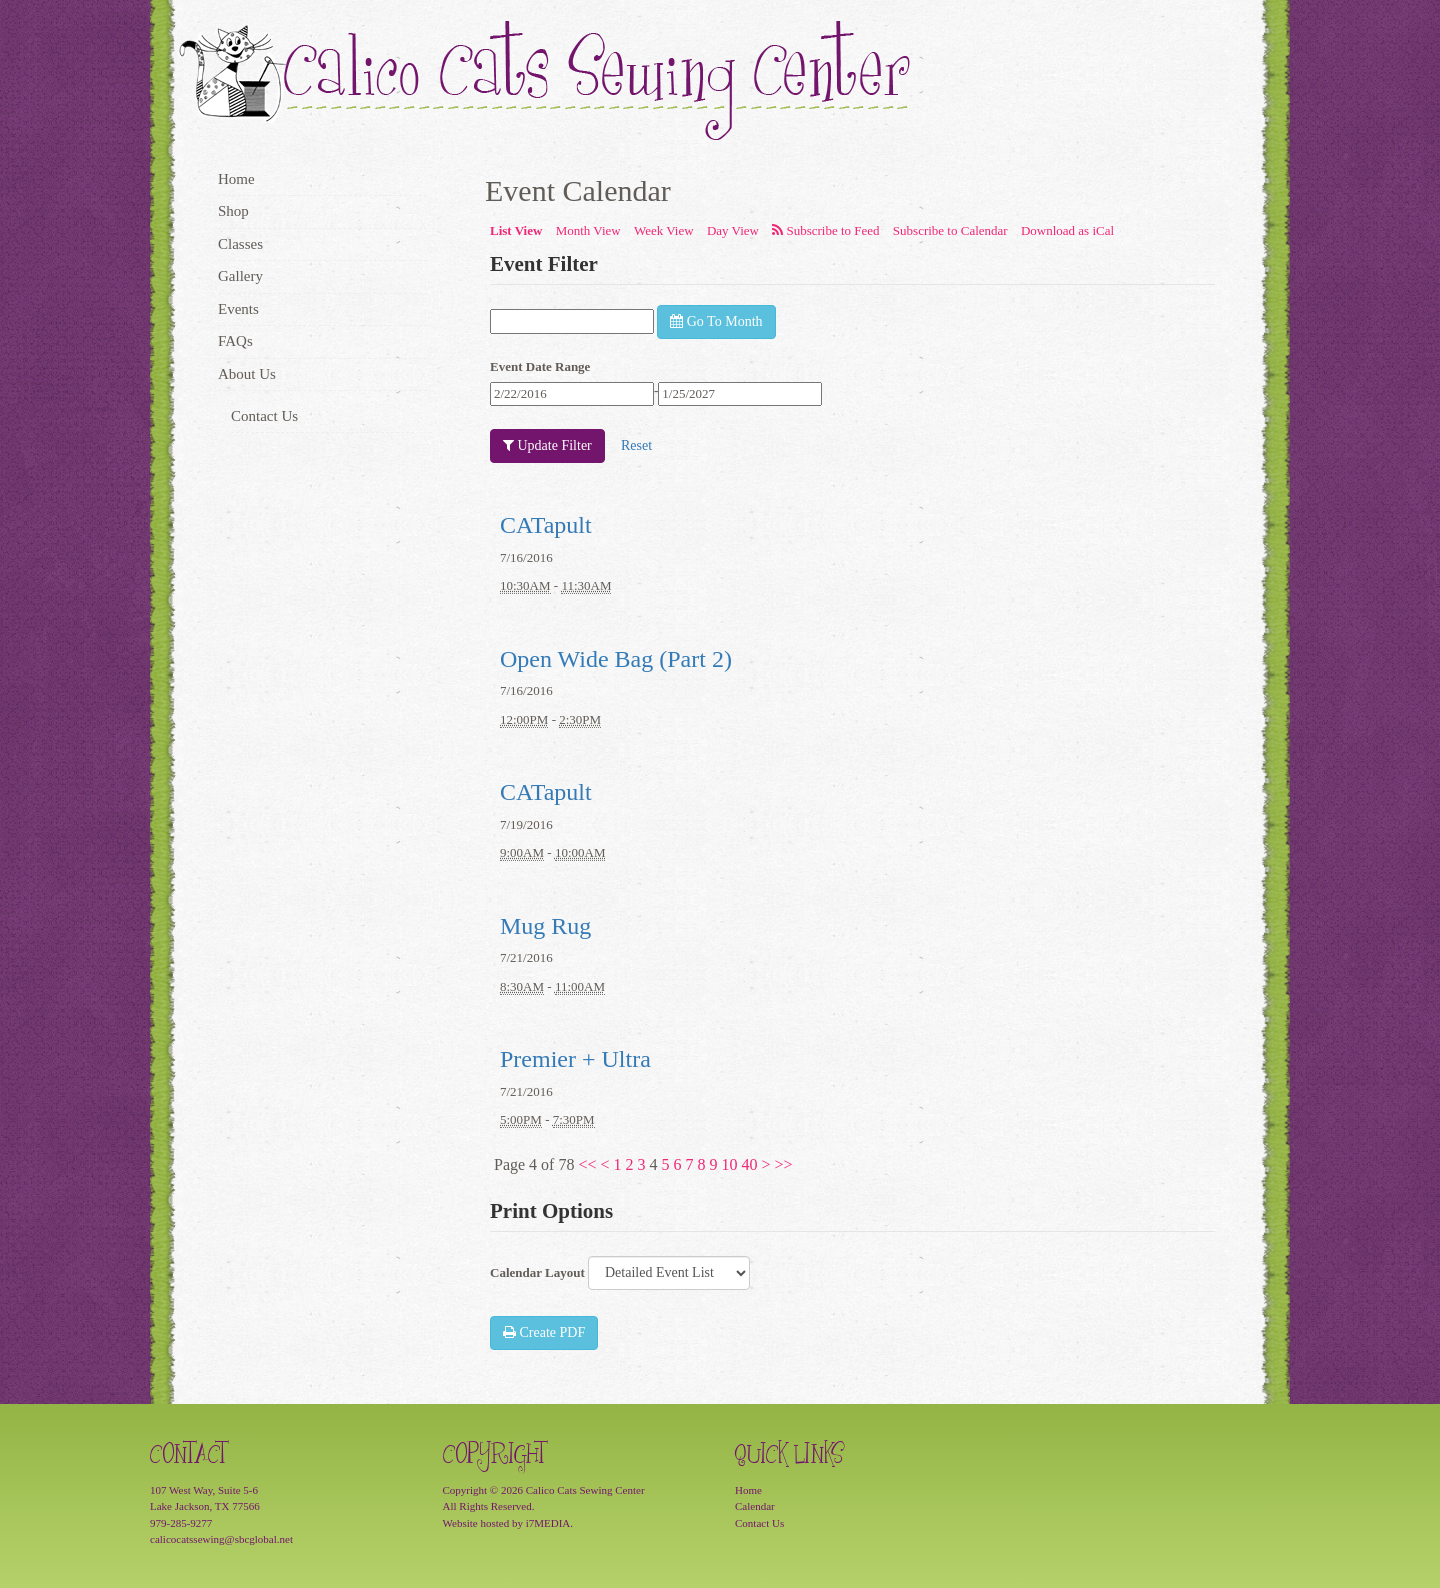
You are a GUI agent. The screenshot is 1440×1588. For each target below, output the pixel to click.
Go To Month (716, 321)
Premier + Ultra (575, 1059)
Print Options (551, 1211)
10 (730, 1164)
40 (750, 1164)
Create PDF (544, 1332)
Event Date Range (540, 366)
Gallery (240, 276)
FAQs (235, 341)
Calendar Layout (537, 1272)
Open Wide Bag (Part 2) (616, 659)
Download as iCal (1067, 230)
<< (587, 1164)
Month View (588, 230)
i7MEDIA (548, 1523)
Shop (233, 211)
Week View (664, 230)
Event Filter (544, 264)
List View (516, 230)
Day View (733, 230)
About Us (247, 374)
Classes (240, 244)
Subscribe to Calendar (950, 230)
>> (784, 1164)
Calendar (755, 1506)
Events (238, 309)
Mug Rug (545, 926)
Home (236, 179)
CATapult (546, 525)
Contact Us (264, 416)
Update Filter (547, 445)
